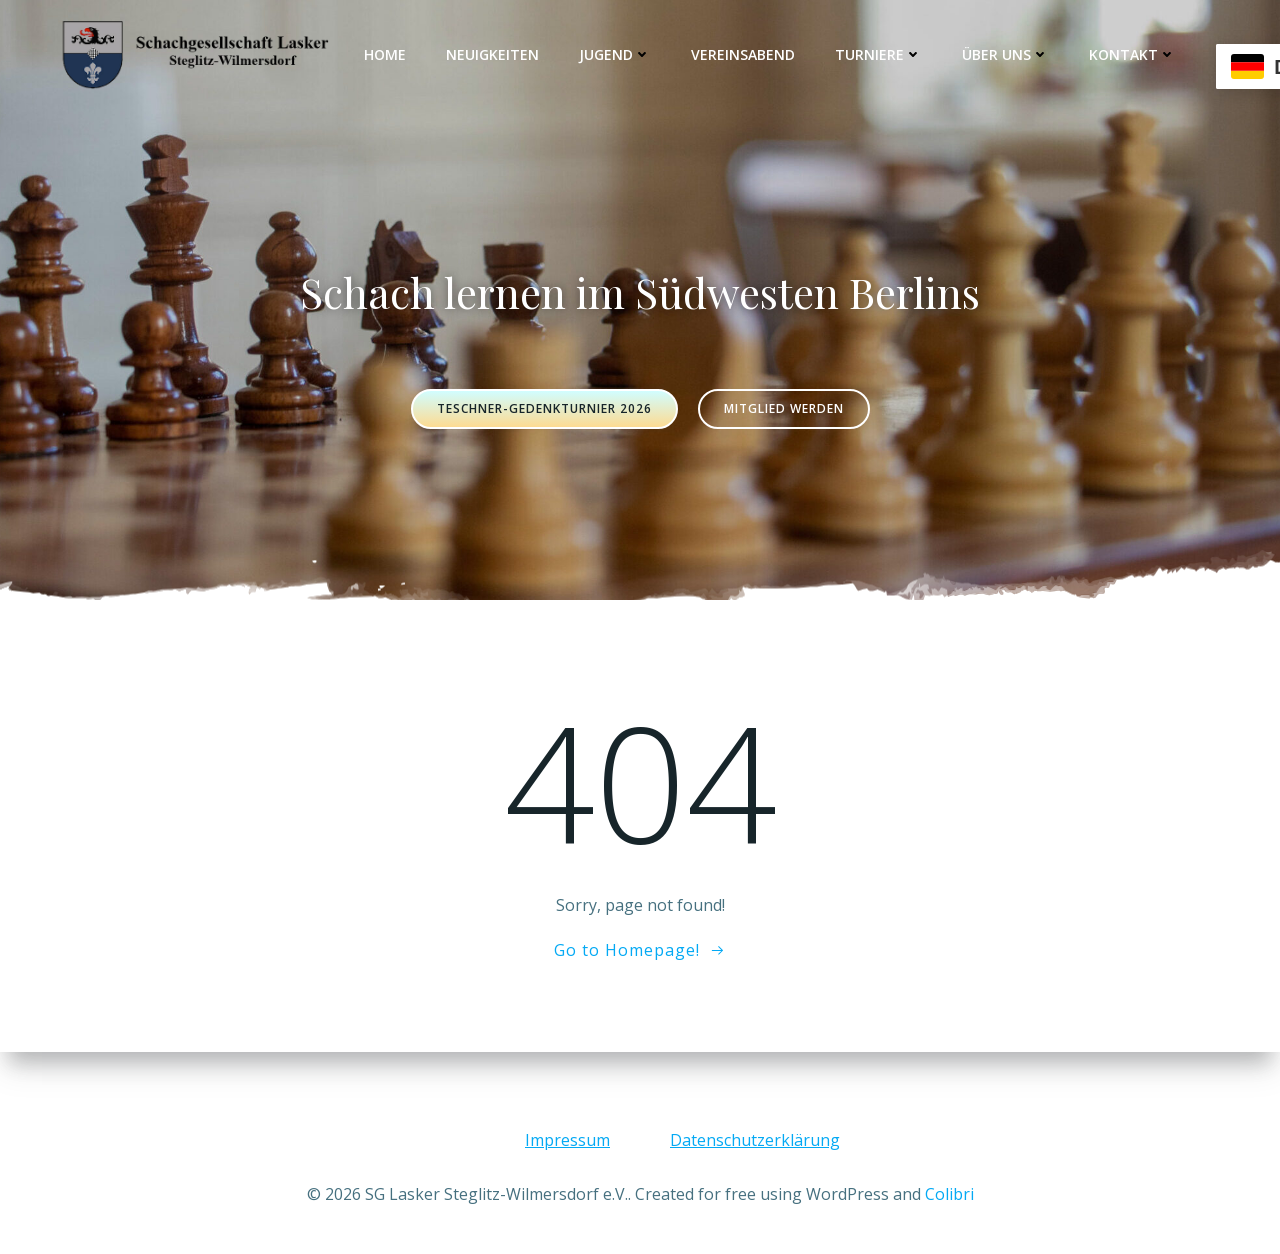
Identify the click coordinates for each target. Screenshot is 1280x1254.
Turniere (878, 54)
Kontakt (1132, 54)
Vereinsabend (743, 54)
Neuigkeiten (492, 54)
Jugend (615, 54)
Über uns (1005, 54)
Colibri (949, 1194)
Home (385, 54)
